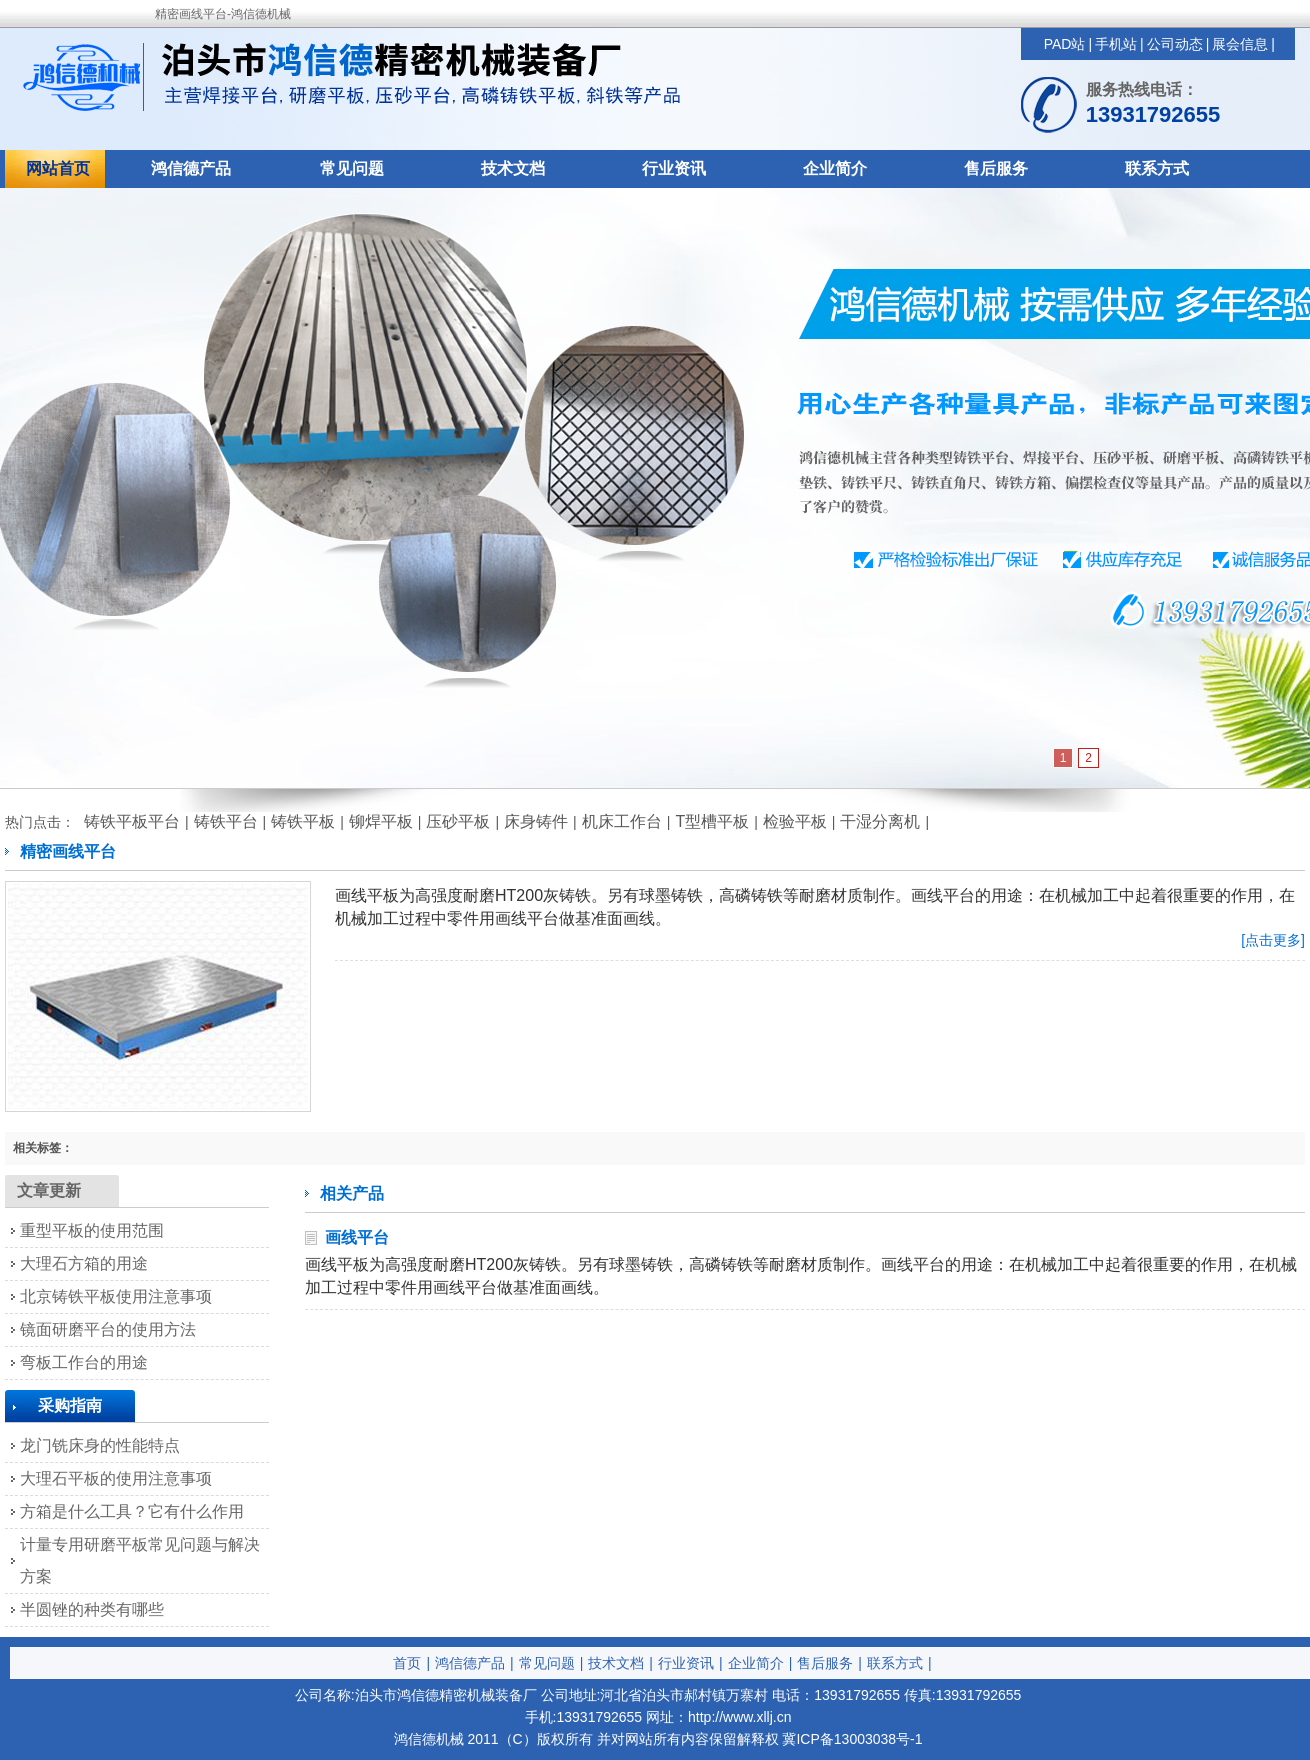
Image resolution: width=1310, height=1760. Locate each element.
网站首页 (58, 168)
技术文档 (513, 168)
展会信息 (1240, 44)
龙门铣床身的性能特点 (100, 1445)
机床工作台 (622, 821)
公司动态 (1175, 44)
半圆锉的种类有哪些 (92, 1609)
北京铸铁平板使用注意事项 (116, 1296)
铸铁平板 (303, 821)
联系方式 (1157, 168)
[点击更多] (1273, 940)
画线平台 (357, 1237)
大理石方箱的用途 (84, 1263)
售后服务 (996, 168)
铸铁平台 (226, 821)
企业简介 (835, 168)
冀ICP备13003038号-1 (852, 1739)
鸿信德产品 (191, 168)
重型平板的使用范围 (92, 1230)
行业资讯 (674, 168)
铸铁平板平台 (132, 821)
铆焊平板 (381, 821)
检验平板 (795, 821)
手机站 (1116, 44)
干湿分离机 (880, 821)
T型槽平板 (712, 821)
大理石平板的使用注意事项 (116, 1478)
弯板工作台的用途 (84, 1362)
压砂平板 (458, 821)
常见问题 (352, 168)
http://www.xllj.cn (739, 1717)
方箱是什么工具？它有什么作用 (132, 1511)
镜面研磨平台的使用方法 (108, 1329)
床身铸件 (536, 821)
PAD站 (1065, 44)
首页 (407, 1663)
